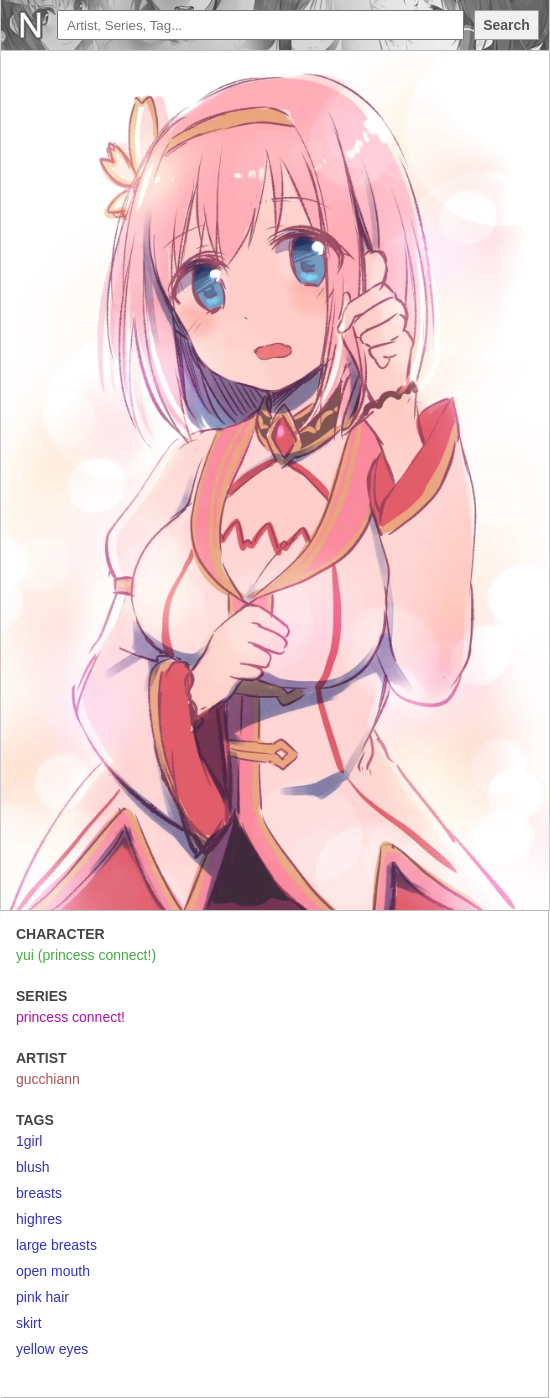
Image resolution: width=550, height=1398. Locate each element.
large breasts (56, 1245)
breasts (39, 1193)
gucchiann (48, 1079)
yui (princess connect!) (86, 955)
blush (32, 1167)
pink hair (42, 1297)
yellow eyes (52, 1349)
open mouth (53, 1271)
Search (506, 25)
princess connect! (70, 1017)
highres (39, 1219)
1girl (29, 1141)
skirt (29, 1323)
